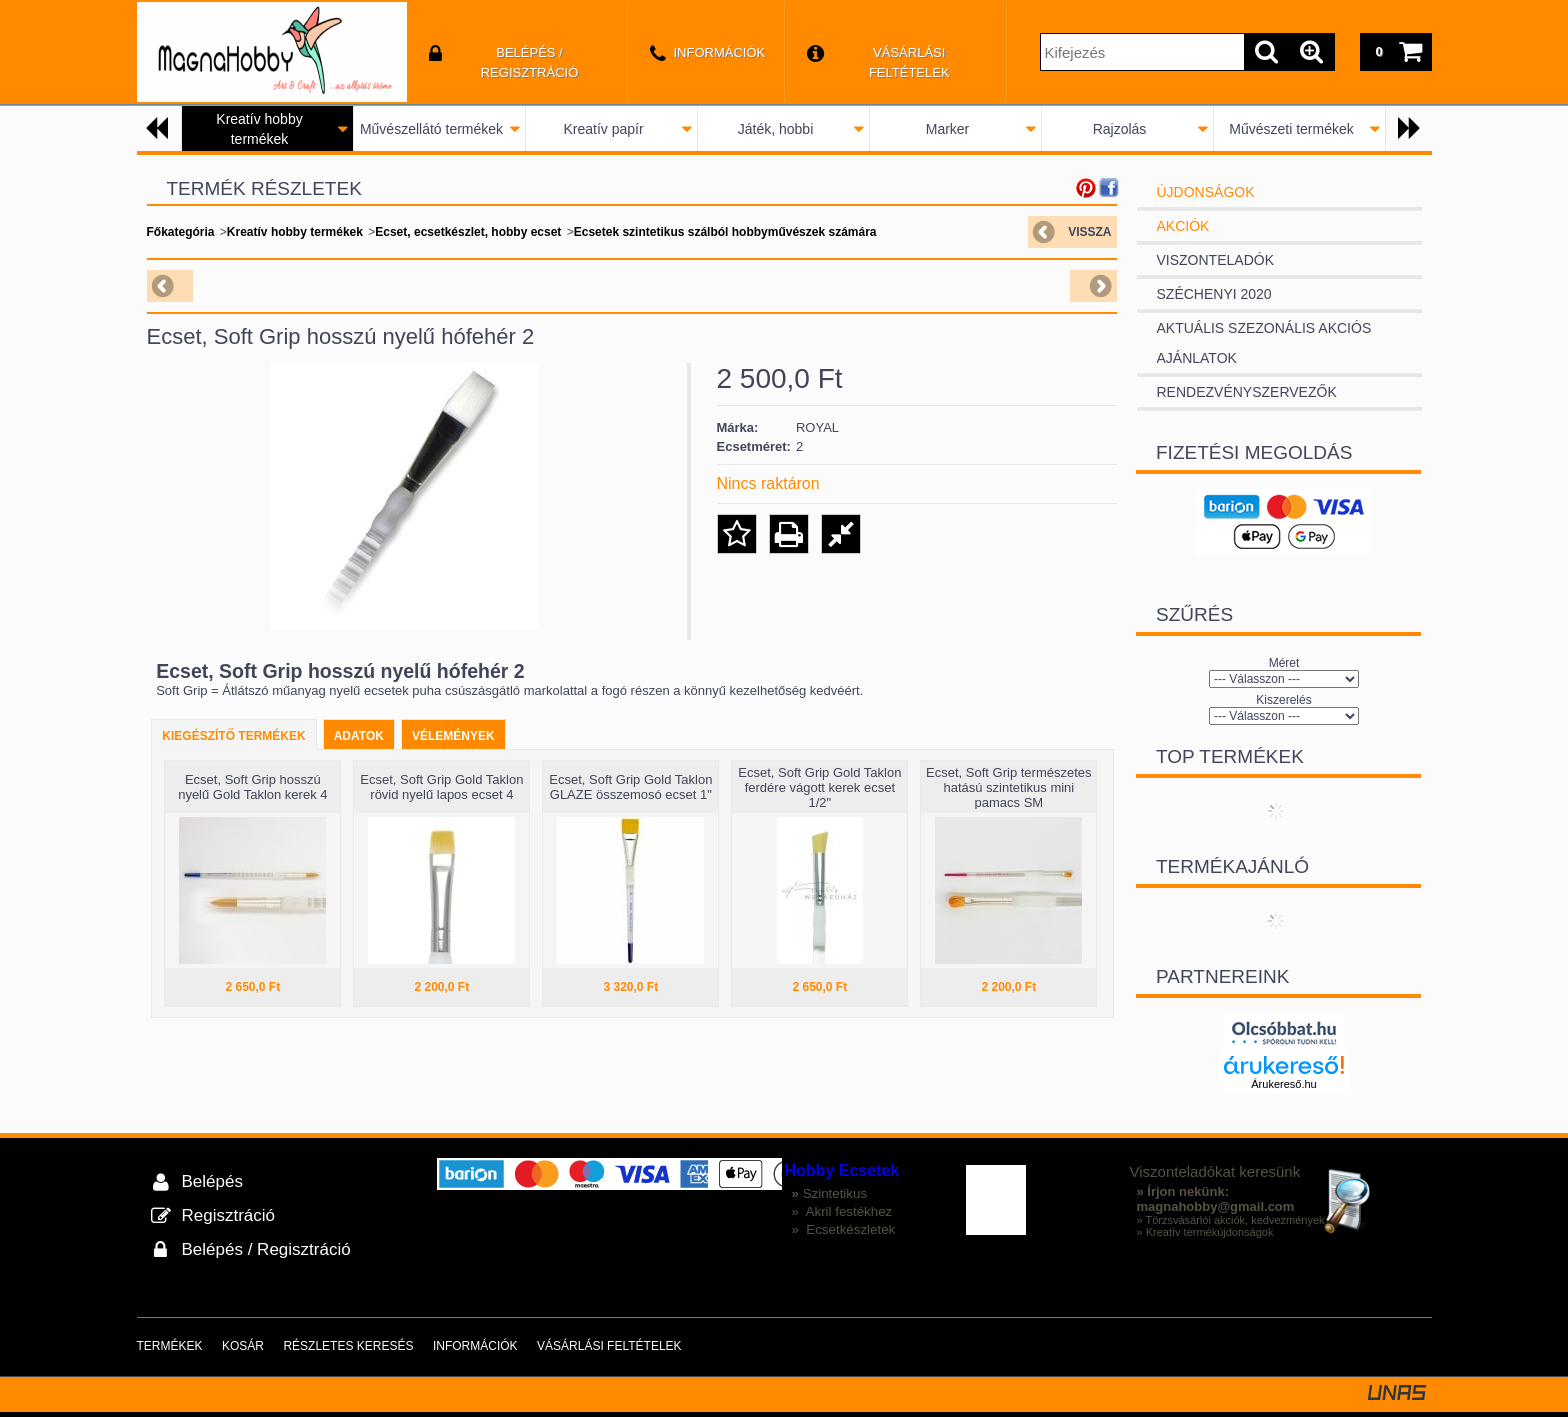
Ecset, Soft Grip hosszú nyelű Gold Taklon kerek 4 (252, 787)
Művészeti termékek (1291, 129)
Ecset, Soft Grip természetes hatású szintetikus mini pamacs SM (1008, 787)
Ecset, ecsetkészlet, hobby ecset (468, 232)
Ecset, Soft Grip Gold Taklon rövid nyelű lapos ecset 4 (441, 787)
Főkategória (181, 232)
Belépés (212, 1181)
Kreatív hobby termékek (295, 232)
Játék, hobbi (776, 129)
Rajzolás (1120, 129)
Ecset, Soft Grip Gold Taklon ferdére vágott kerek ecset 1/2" (819, 787)
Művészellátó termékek (431, 129)
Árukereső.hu (1283, 1084)
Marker (948, 129)
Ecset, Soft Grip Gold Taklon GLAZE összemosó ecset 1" (630, 787)
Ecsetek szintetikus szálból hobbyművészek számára (725, 232)
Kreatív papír (603, 129)
